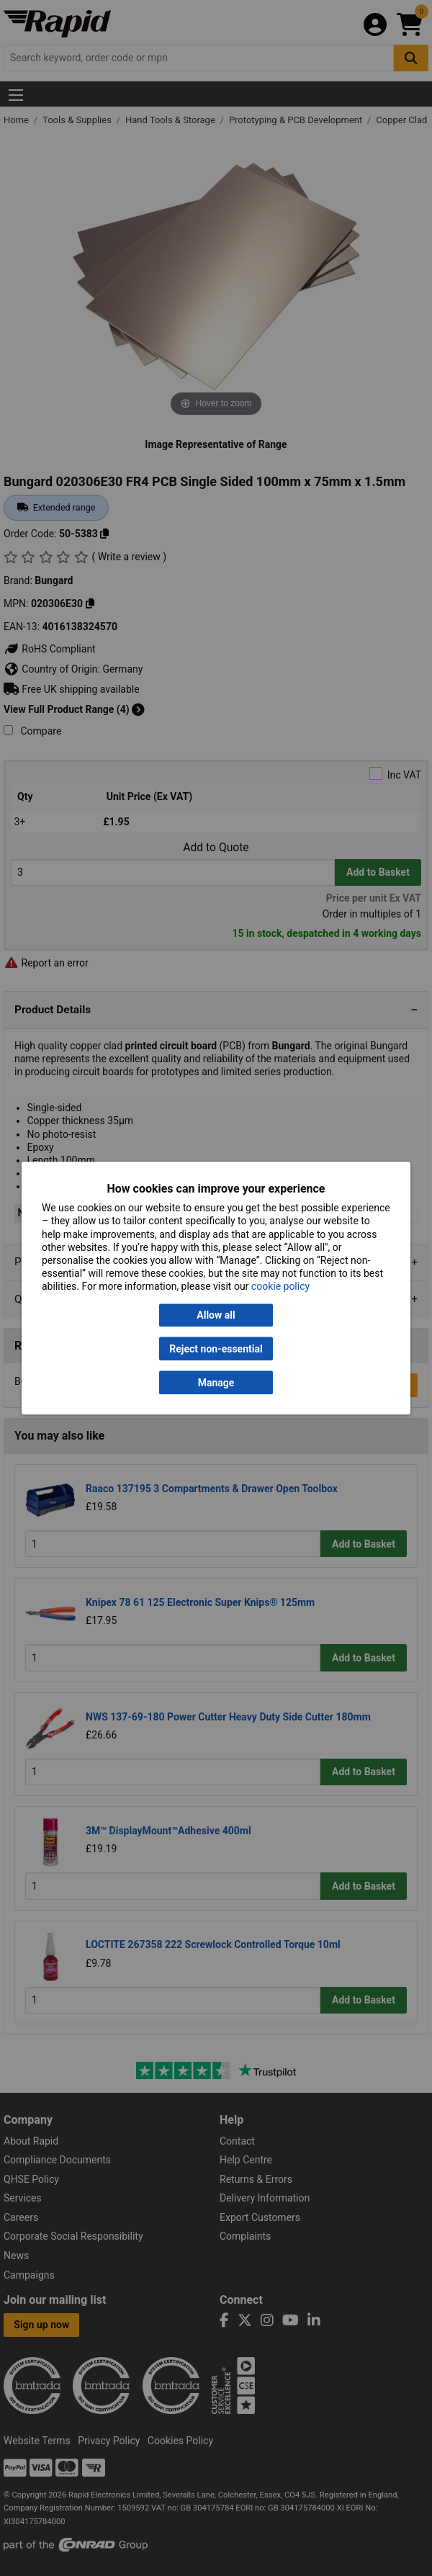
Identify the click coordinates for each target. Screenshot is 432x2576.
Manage (216, 1382)
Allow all (216, 1315)
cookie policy (280, 1287)
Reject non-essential (215, 1349)
